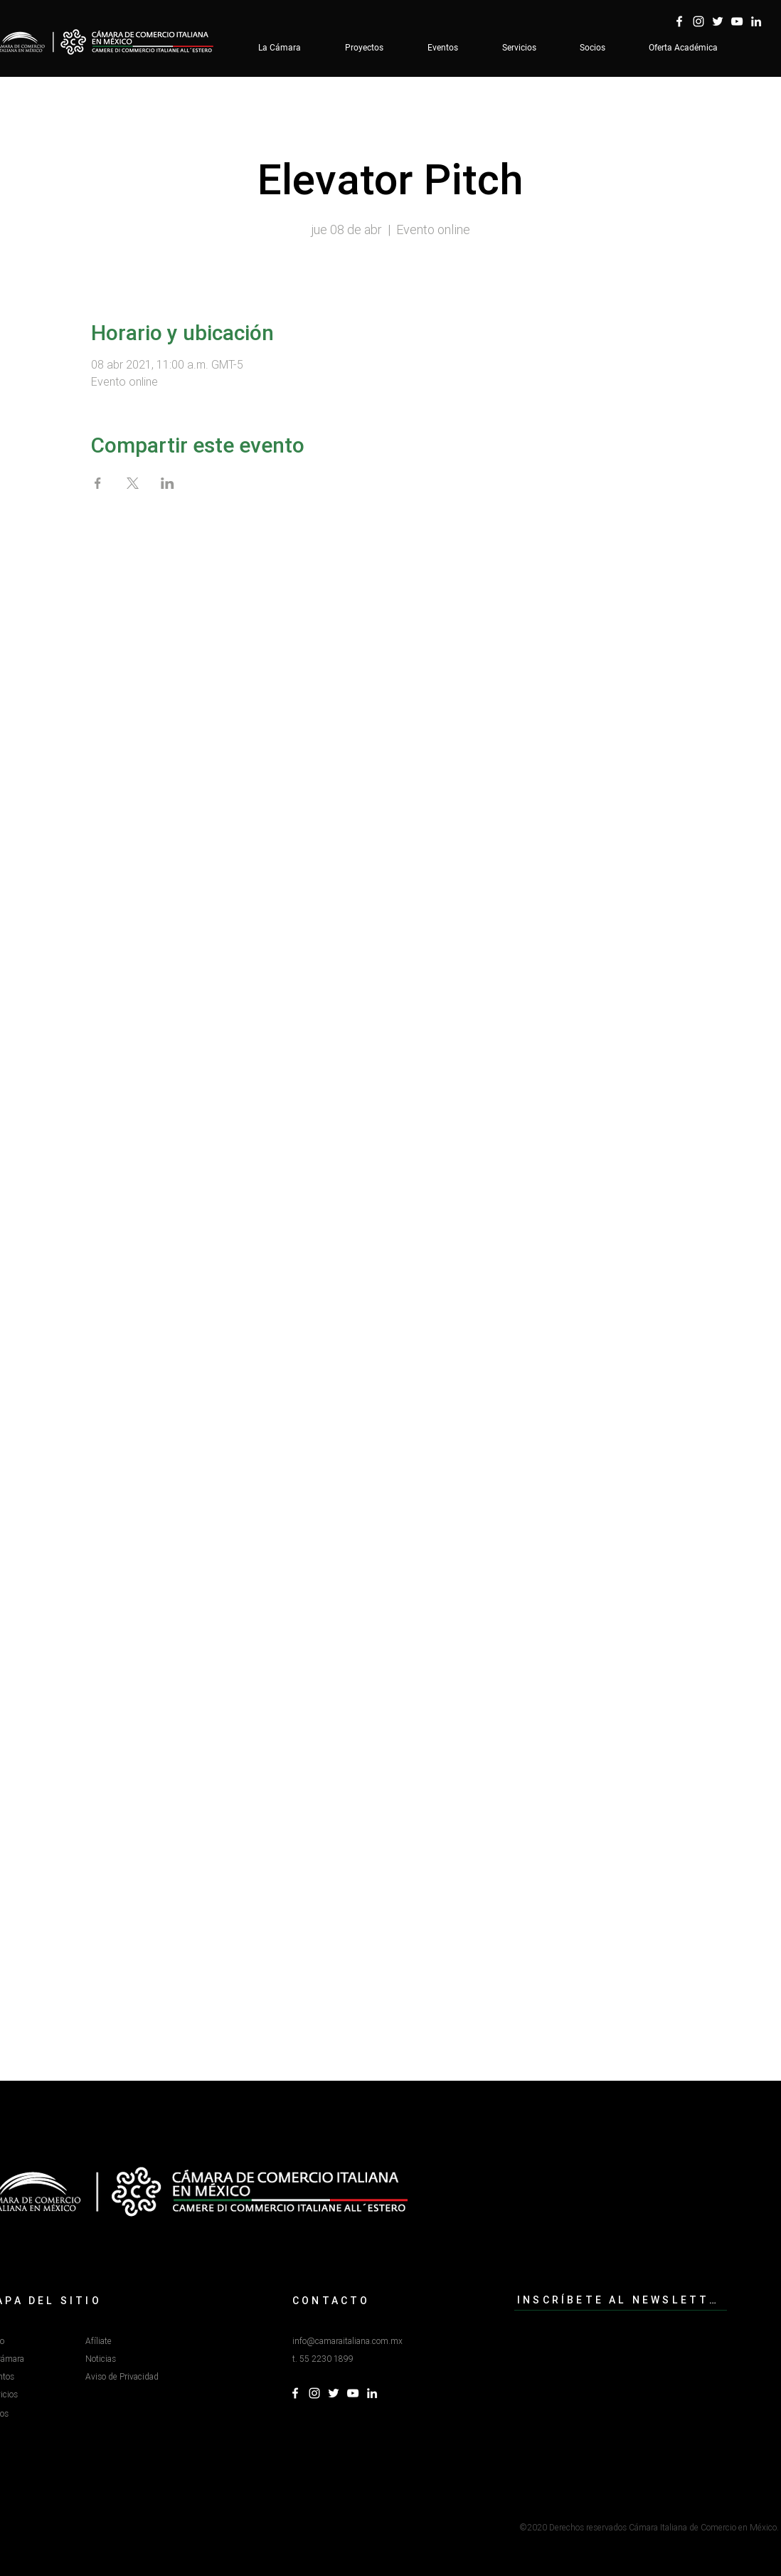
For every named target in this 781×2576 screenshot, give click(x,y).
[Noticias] (135, 2359)
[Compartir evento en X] (132, 483)
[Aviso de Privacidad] (138, 2377)
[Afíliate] (135, 2341)
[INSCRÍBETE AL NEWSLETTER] (620, 2300)
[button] (339, 2359)
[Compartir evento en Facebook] (98, 483)
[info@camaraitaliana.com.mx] (356, 2341)
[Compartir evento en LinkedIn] (167, 483)
